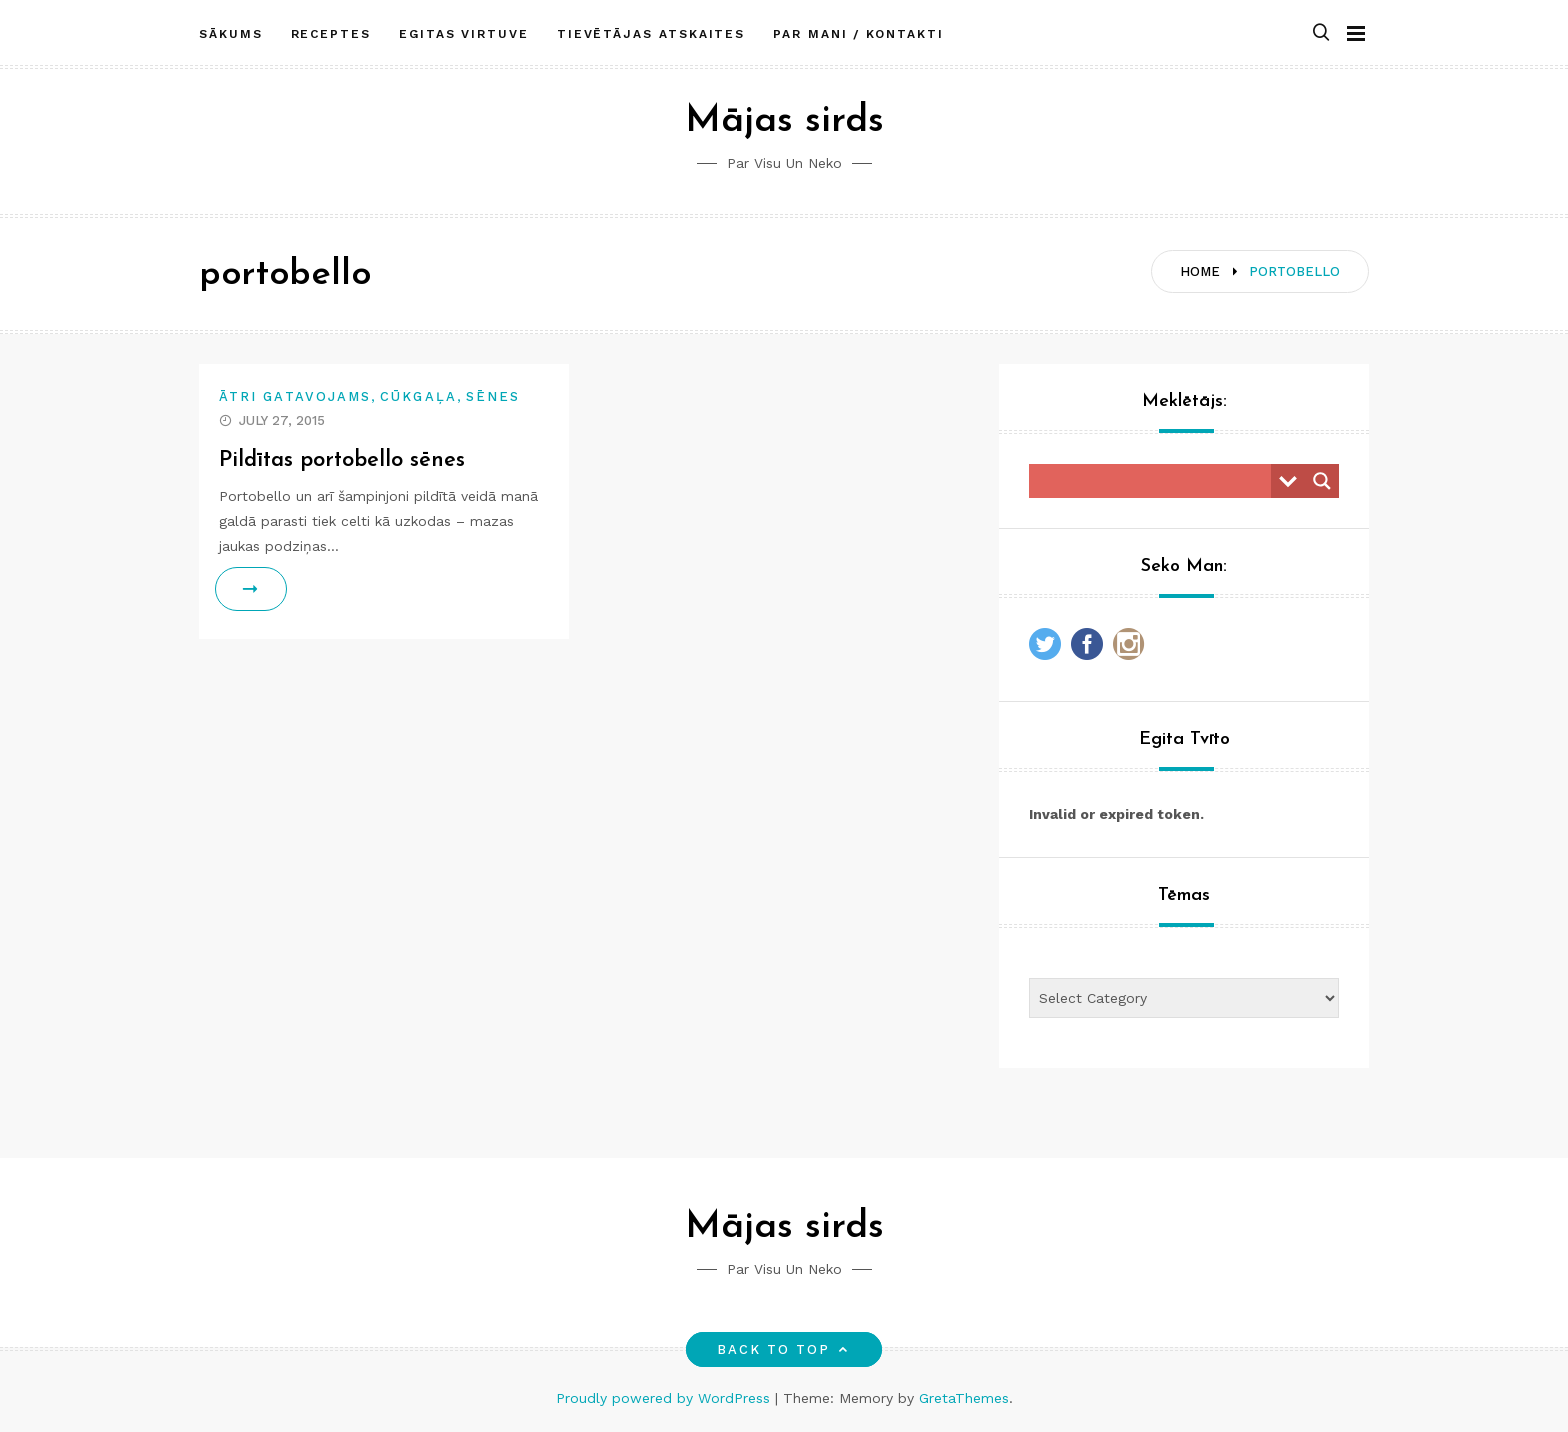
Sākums (231, 33)
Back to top (784, 1349)
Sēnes (493, 396)
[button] (1321, 33)
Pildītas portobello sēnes (343, 460)
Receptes (331, 33)
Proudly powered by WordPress (665, 1398)
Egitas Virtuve (464, 33)
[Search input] (1155, 481)
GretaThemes (964, 1398)
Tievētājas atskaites (651, 33)
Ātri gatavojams (295, 396)
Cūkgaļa (418, 396)
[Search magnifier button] (1322, 481)
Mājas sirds (784, 121)
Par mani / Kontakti (858, 33)
